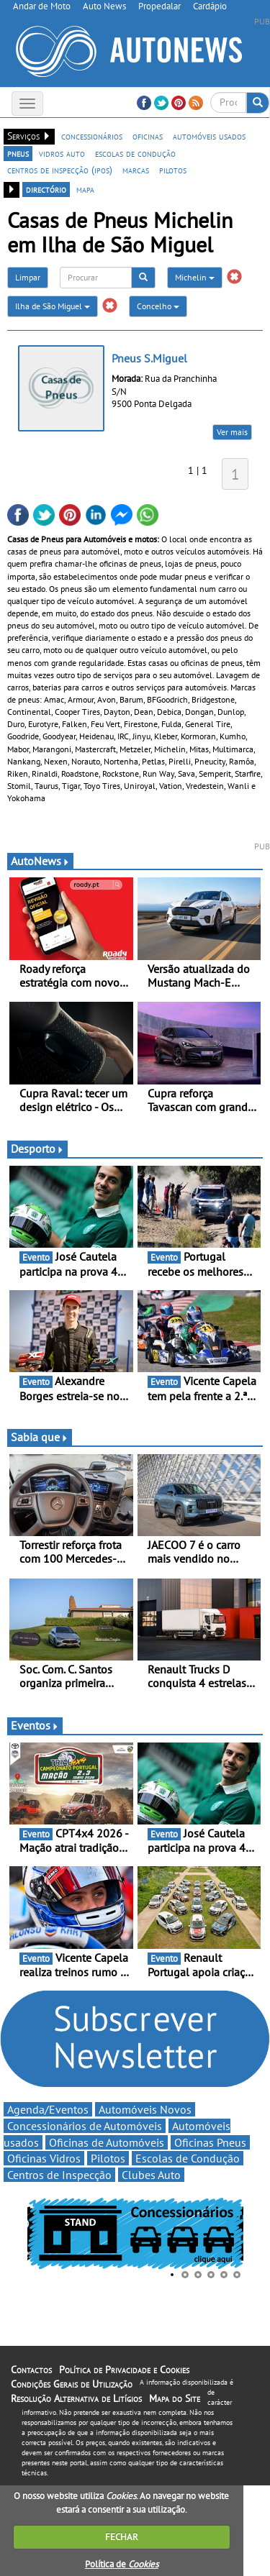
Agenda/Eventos (48, 2109)
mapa (85, 189)
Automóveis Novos (145, 2109)
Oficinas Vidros (44, 2158)
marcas (135, 169)
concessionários (91, 135)
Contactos (31, 2369)
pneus (18, 153)
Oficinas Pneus (210, 2142)
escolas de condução (135, 153)
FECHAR (121, 2537)
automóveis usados (209, 135)
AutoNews (40, 861)
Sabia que (39, 1437)
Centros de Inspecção (59, 2175)
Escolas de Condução (187, 2158)
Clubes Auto (151, 2175)
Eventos (35, 1725)
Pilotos (108, 2158)
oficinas (147, 135)
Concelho (158, 306)
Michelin (195, 277)
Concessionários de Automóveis (84, 2126)
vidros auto (62, 153)
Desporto (37, 1148)
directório (46, 189)
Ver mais (232, 431)
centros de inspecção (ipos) (59, 169)
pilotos (172, 169)
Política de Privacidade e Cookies (124, 2369)
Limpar (27, 277)
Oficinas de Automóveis (106, 2142)
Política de (121, 2564)
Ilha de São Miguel (52, 306)
